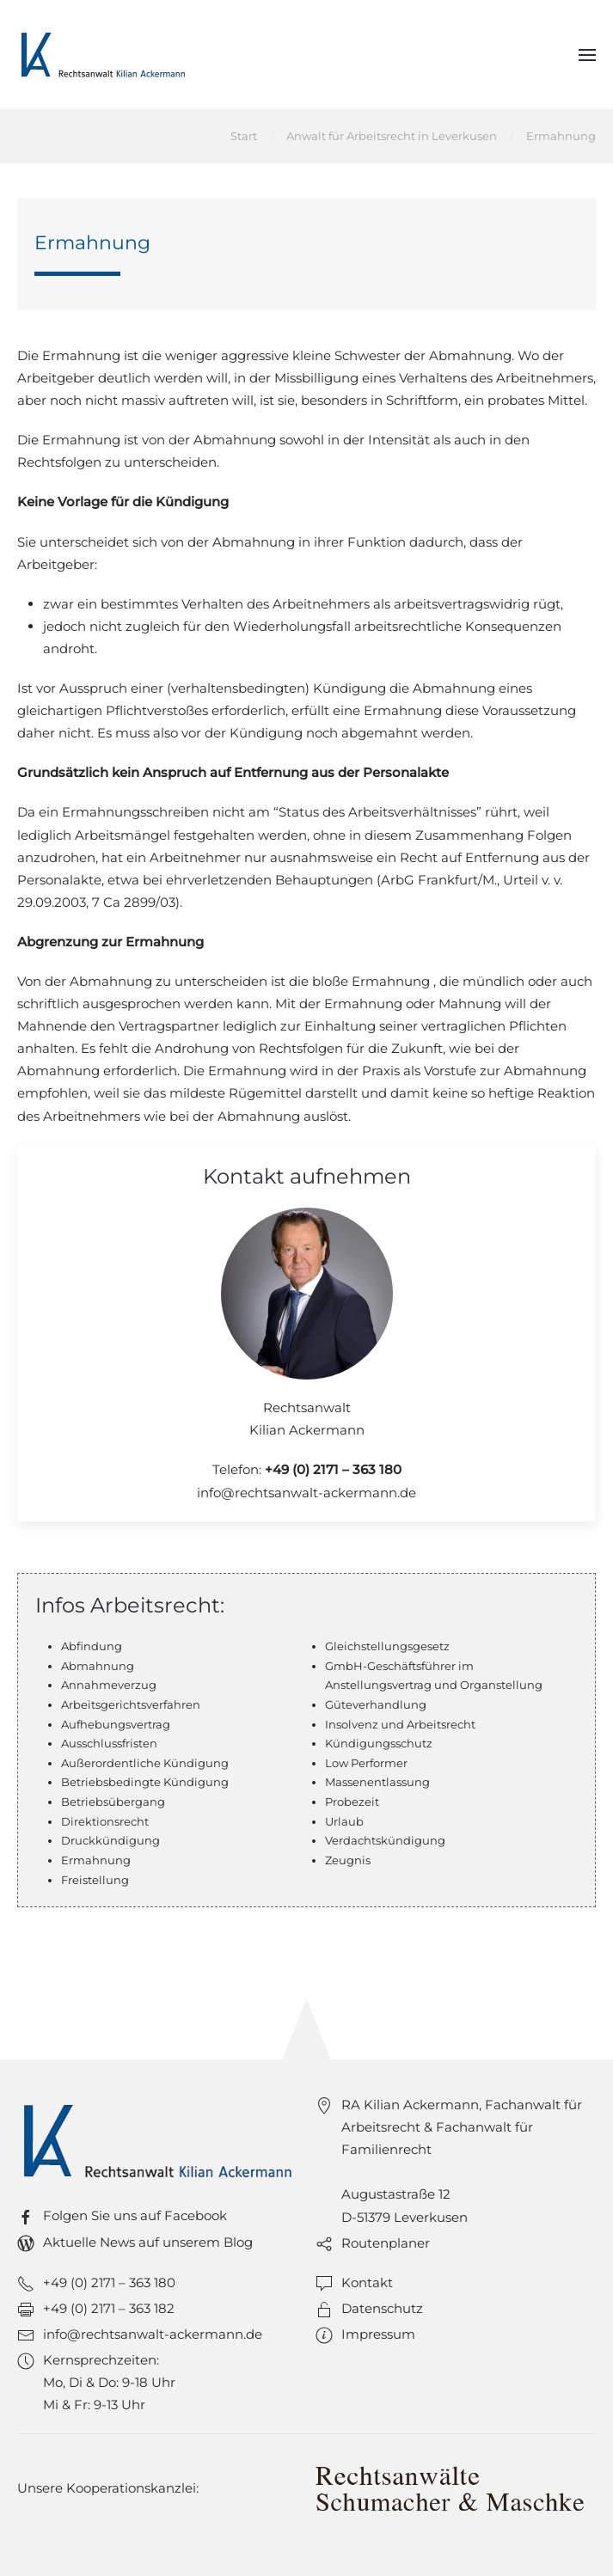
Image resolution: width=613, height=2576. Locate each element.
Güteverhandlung (375, 1704)
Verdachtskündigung (385, 1840)
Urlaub (344, 1821)
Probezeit (352, 1801)
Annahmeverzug (108, 1685)
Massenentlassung (377, 1782)
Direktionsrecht (105, 1821)
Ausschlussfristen (109, 1743)
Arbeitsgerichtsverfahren (130, 1704)
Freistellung (95, 1880)
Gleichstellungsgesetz (387, 1646)
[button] (587, 54)
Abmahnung (97, 1666)
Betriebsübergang (113, 1801)
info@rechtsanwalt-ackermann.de (306, 1492)
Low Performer (366, 1763)
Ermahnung (96, 1860)
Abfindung (91, 1646)
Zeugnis (348, 1860)
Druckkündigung (110, 1840)
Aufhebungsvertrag (115, 1724)
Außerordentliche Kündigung (145, 1763)
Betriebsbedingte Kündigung (145, 1782)
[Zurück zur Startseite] (103, 54)
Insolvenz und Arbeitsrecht (400, 1724)
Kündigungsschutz (378, 1743)
